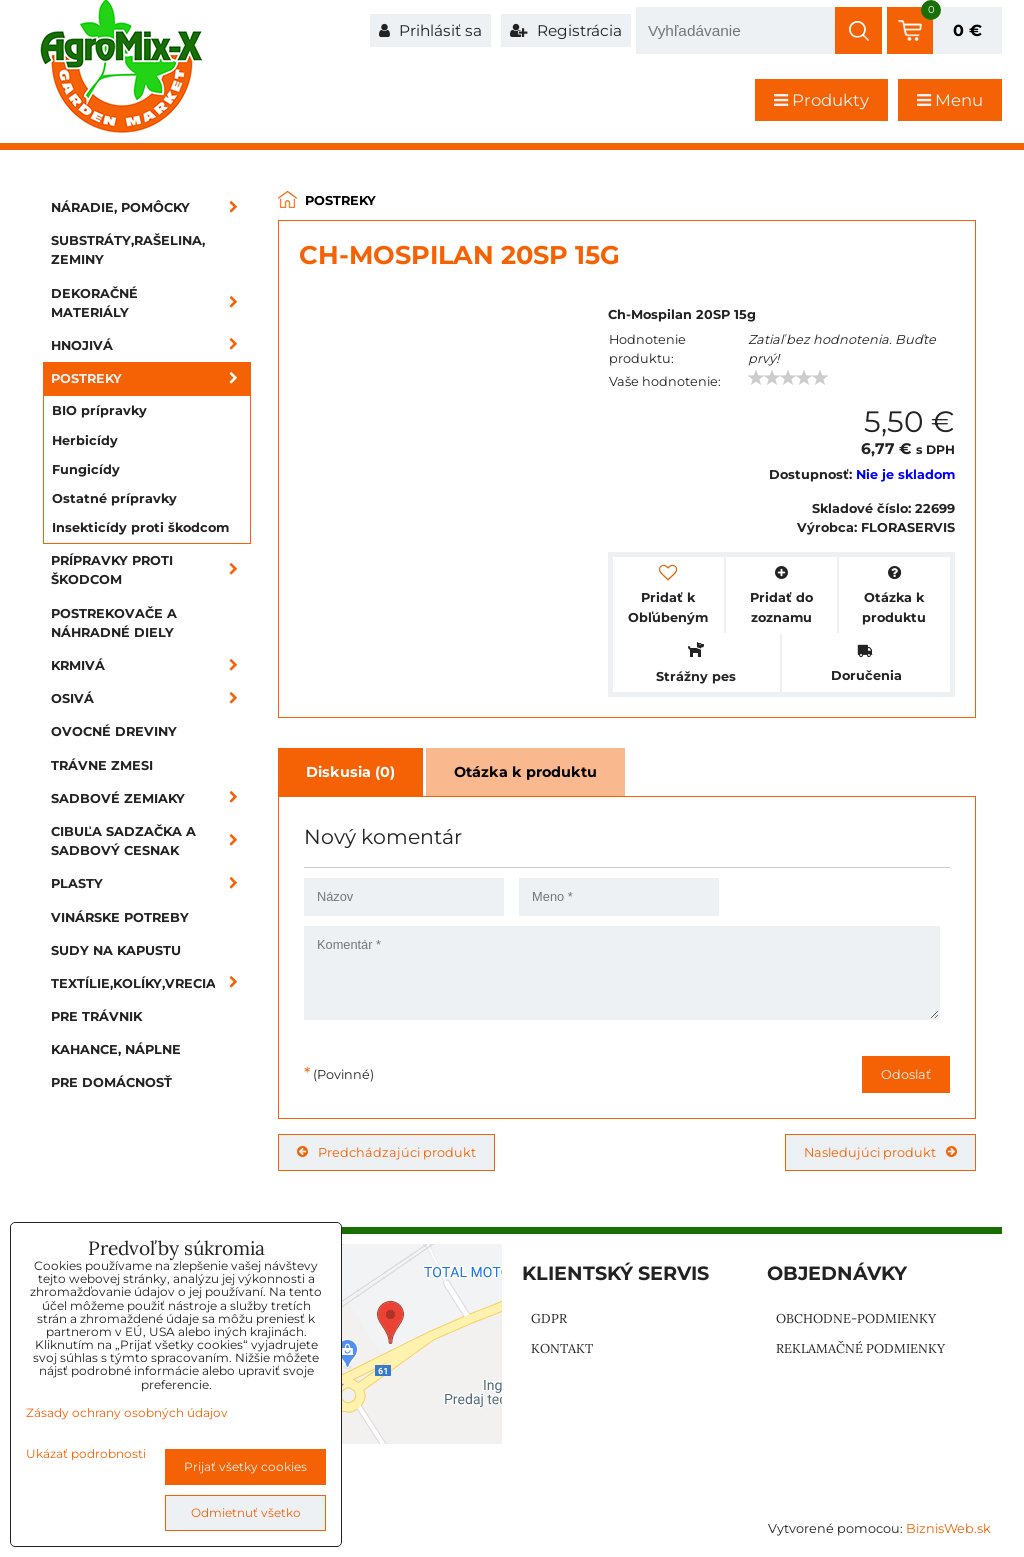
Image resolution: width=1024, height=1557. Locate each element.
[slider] (788, 378)
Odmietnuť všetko (246, 1512)
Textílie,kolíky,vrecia (151, 983)
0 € (967, 30)
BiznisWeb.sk (948, 1528)
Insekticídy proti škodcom (140, 527)
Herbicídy (85, 440)
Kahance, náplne (116, 1049)
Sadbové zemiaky (151, 798)
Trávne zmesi (102, 765)
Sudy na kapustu (116, 950)
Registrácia (566, 30)
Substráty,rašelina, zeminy (128, 250)
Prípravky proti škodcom (151, 570)
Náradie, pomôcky (151, 207)
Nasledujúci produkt (880, 1152)
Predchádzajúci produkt (386, 1152)
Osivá (151, 698)
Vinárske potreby (120, 917)
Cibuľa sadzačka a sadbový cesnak (151, 841)
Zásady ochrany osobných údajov (127, 1412)
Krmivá (151, 665)
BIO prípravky (99, 410)
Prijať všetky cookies (245, 1466)
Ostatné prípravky (114, 498)
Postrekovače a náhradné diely (114, 623)
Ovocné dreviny (114, 731)
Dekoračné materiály (151, 303)
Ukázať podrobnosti (86, 1453)
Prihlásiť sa (430, 30)
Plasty (151, 883)
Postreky (151, 378)
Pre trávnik (96, 1016)
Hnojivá (151, 345)
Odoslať (906, 1074)
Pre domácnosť (111, 1082)
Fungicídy (86, 469)
